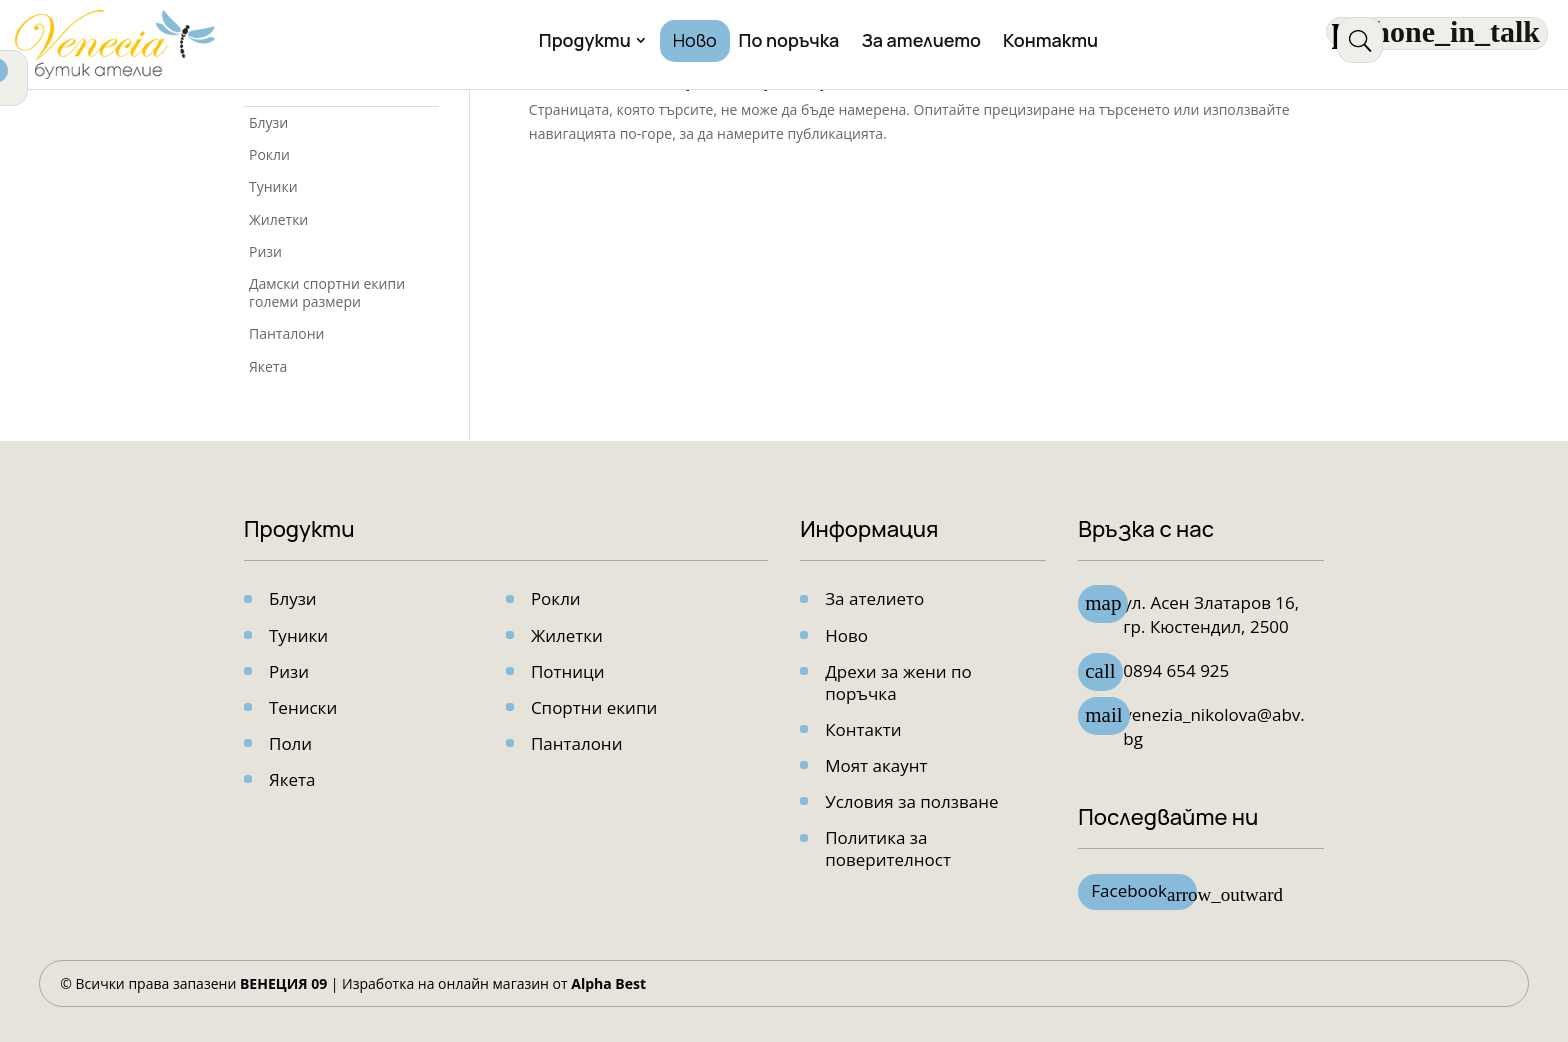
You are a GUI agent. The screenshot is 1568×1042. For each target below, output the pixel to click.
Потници (568, 671)
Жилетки (278, 219)
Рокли (269, 154)
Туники (273, 186)
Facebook (1144, 893)
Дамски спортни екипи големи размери (327, 292)
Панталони (286, 333)
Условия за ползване (911, 801)
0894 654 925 (1176, 670)
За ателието (921, 42)
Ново (695, 42)
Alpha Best (608, 983)
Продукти (585, 42)
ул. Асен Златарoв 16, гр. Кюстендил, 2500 (1211, 614)
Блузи (268, 122)
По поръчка (789, 42)
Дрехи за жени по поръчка (898, 682)
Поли (290, 743)
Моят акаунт (876, 765)
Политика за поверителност (888, 848)
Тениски (303, 707)
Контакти (1050, 42)
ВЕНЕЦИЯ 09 (283, 983)
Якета (268, 366)
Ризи (265, 251)
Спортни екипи (594, 707)
